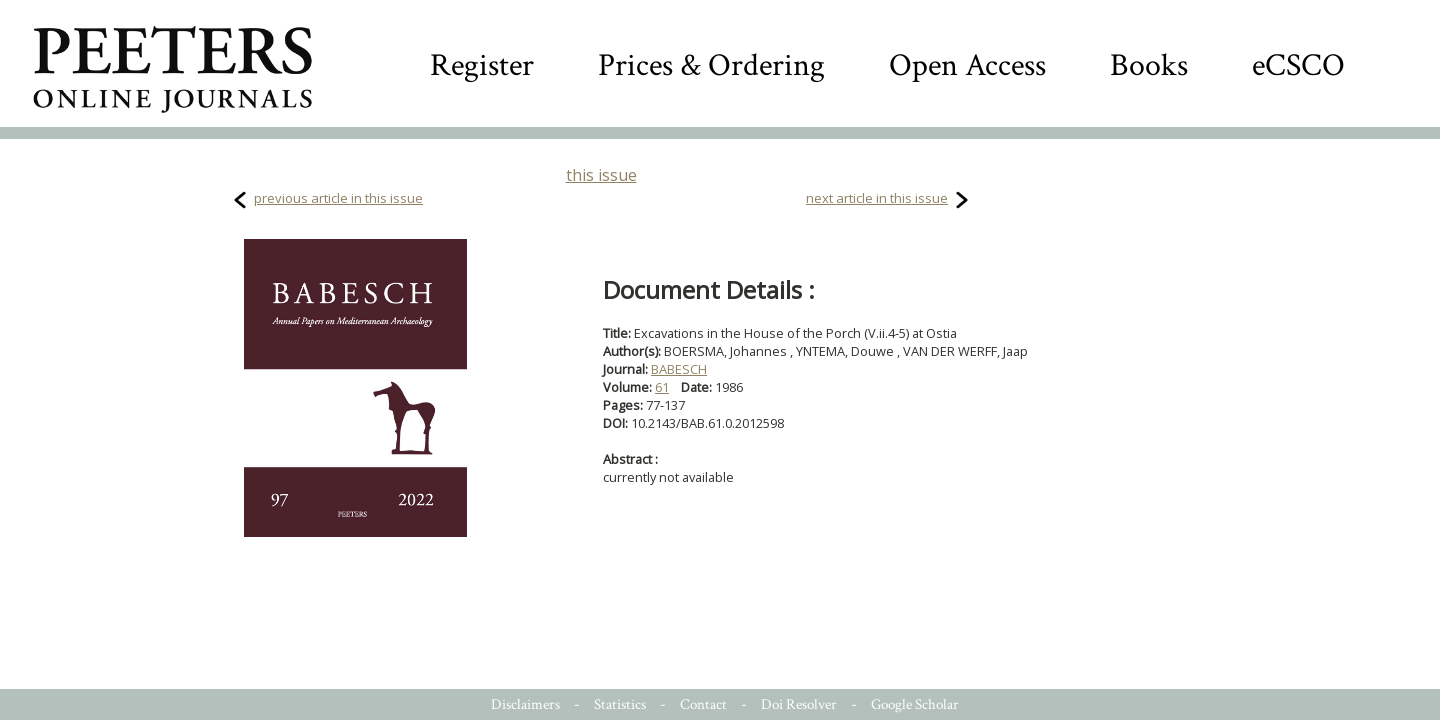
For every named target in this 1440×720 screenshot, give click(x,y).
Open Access (967, 65)
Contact (703, 704)
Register (482, 65)
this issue (601, 175)
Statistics (620, 704)
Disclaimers (525, 704)
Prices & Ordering (711, 65)
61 (662, 387)
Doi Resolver (799, 704)
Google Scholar (915, 704)
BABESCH (679, 369)
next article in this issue (877, 198)
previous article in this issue (338, 198)
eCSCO (1298, 65)
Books (1149, 65)
